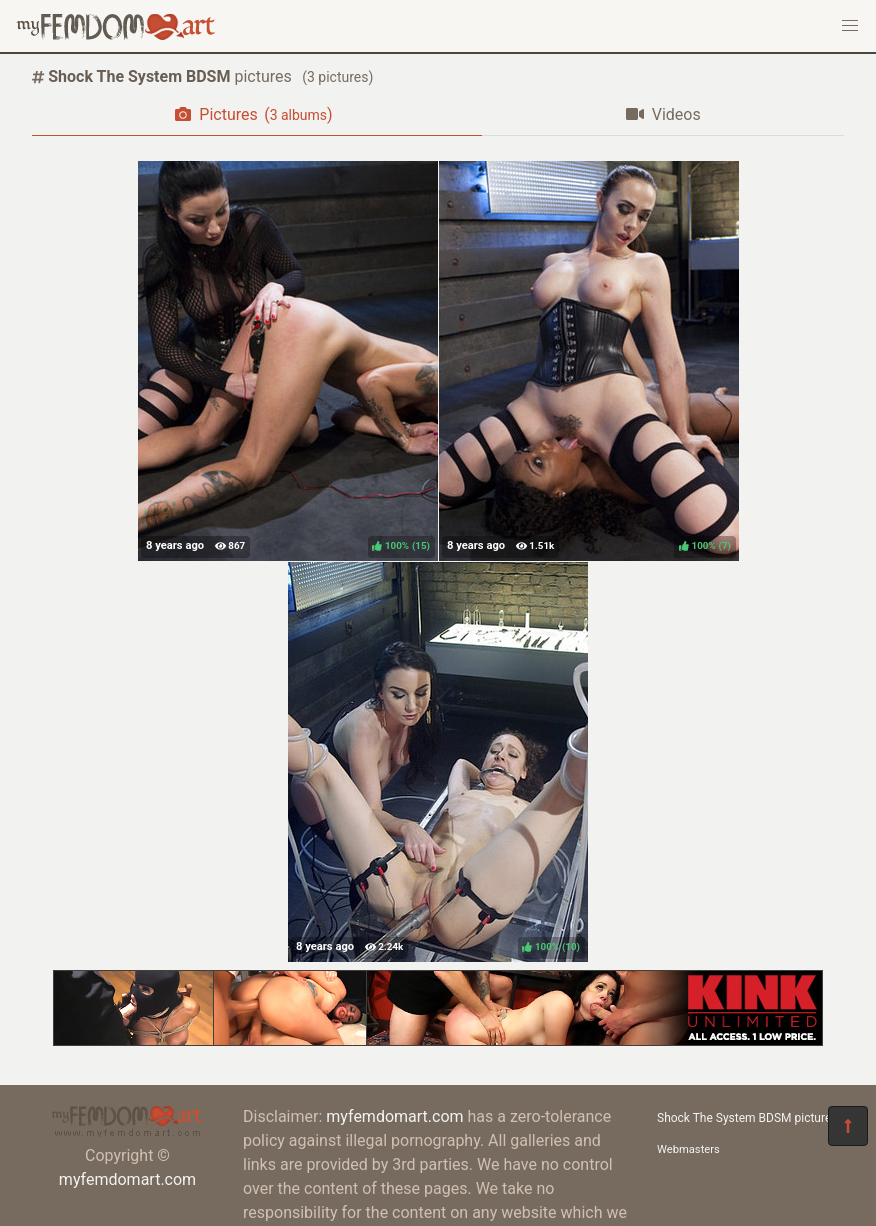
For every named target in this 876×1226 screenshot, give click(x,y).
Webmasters (688, 1149)
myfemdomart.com (127, 1179)
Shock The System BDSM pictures (747, 1118)
